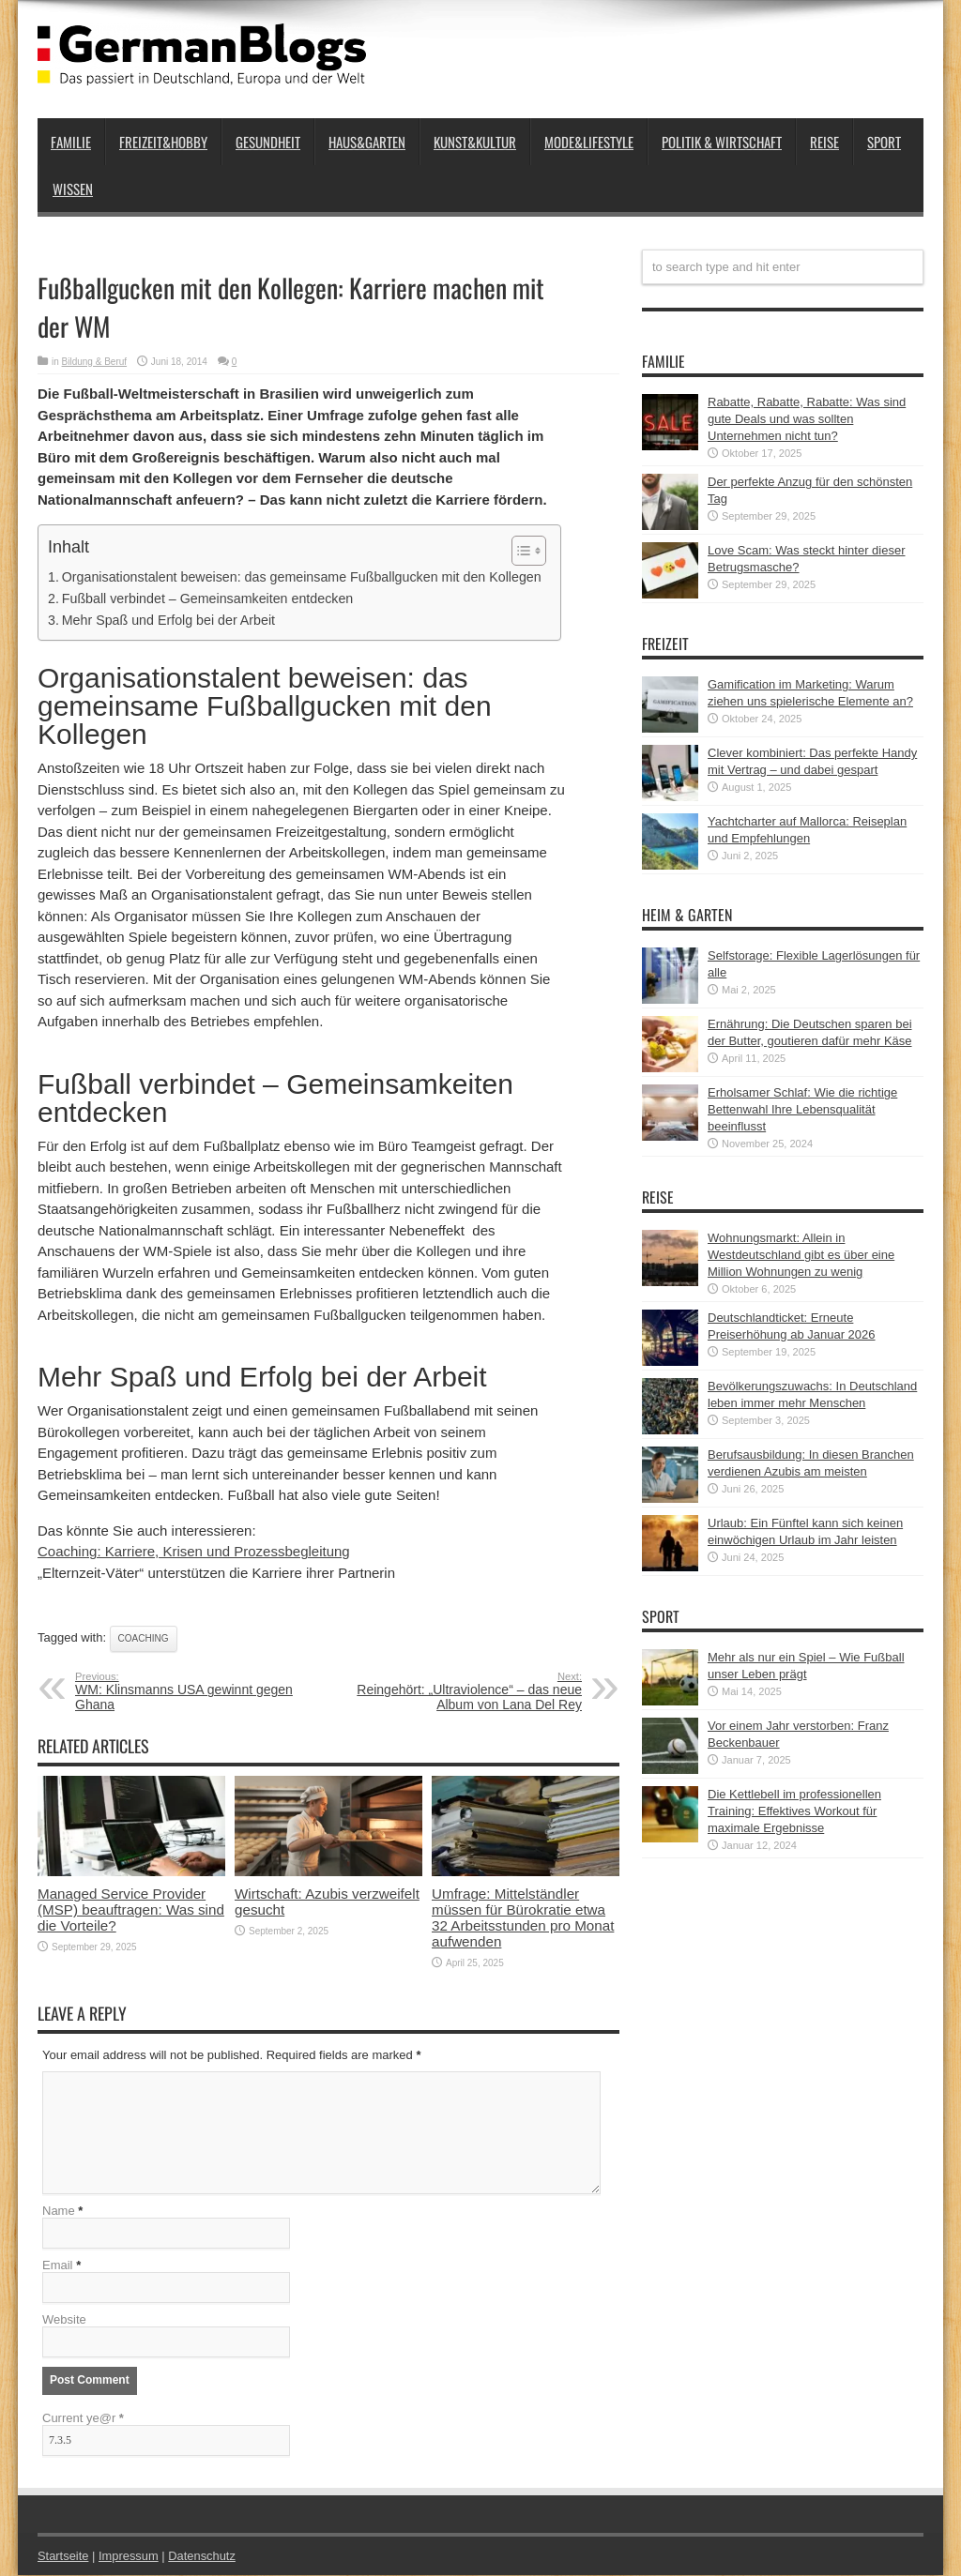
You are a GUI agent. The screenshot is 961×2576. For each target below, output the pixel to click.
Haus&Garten (366, 141)
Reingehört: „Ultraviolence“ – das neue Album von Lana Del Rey (467, 1691)
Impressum (129, 2557)
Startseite (63, 2557)
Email (57, 2266)
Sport (884, 141)
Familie (71, 141)
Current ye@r (83, 2419)
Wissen (73, 188)
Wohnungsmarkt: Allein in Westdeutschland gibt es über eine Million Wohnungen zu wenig (801, 1255)
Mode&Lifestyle (588, 141)
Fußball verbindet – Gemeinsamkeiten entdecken (208, 598)
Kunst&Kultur (475, 141)
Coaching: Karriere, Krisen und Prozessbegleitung (194, 1551)
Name (58, 2212)
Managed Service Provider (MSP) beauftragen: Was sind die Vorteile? (131, 1909)
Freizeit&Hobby (163, 141)
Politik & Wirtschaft (722, 141)
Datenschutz (202, 2557)
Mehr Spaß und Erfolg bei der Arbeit (168, 620)
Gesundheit (268, 141)
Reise (824, 141)
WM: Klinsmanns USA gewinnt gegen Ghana (190, 1691)
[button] (519, 551)
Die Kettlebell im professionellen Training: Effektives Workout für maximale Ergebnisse (794, 1811)
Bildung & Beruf (95, 361)
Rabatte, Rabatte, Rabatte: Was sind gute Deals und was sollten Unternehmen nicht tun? (807, 419)
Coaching (143, 1638)
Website (64, 2320)
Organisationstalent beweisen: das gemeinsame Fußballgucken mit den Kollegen (302, 576)
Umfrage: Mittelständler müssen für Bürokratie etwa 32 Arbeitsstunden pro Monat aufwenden (523, 1917)
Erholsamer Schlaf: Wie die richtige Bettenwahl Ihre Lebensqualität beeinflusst (802, 1109)
